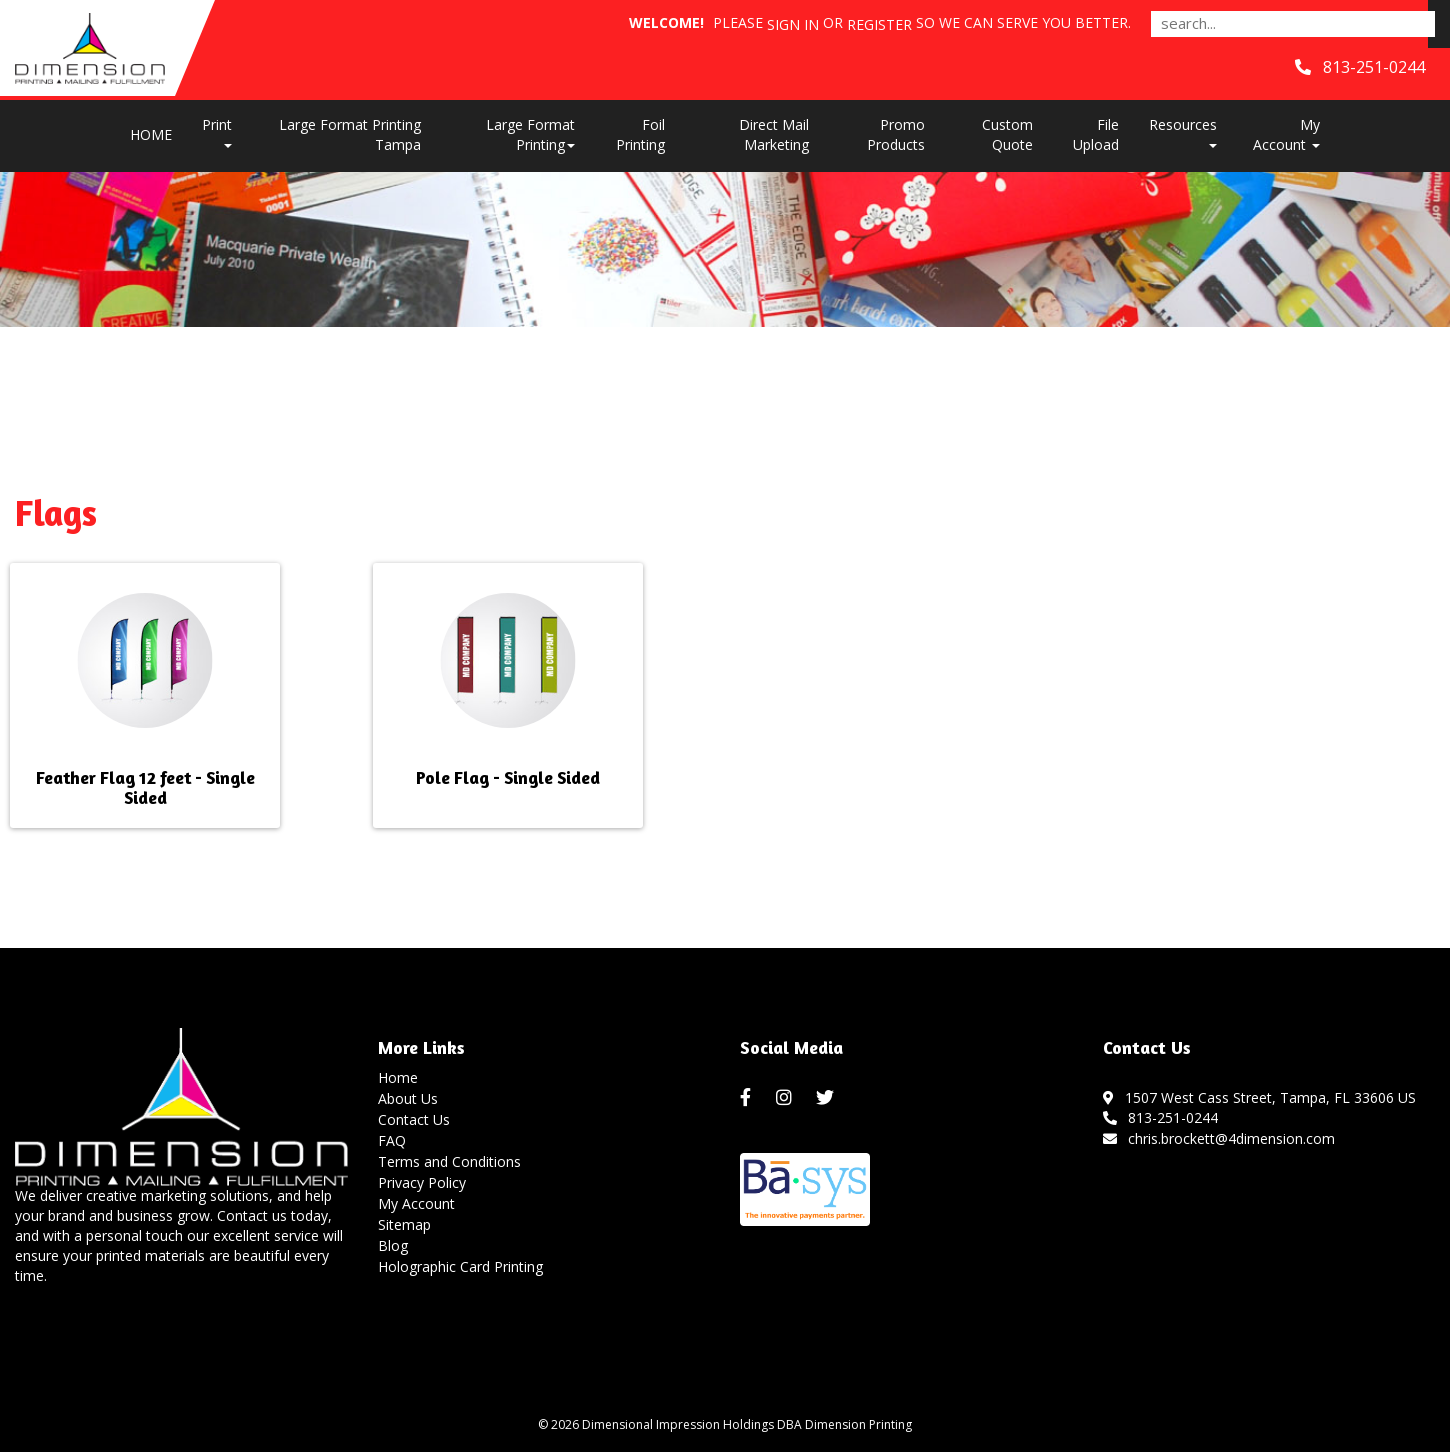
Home (398, 1077)
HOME (151, 134)
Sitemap (404, 1224)
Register (879, 24)
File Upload (1096, 134)
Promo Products (896, 134)
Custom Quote (1007, 134)
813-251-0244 (1161, 1117)
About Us (408, 1098)
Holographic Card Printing (460, 1266)
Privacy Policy (422, 1182)
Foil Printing (640, 134)
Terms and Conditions (449, 1161)
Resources (1183, 131)
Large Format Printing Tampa (350, 134)
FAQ (392, 1140)
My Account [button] (1286, 134)
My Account (416, 1203)
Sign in (793, 24)
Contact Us (414, 1119)
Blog (393, 1245)
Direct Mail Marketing (774, 134)
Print (217, 131)
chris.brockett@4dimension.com (1219, 1138)
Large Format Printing (530, 134)
